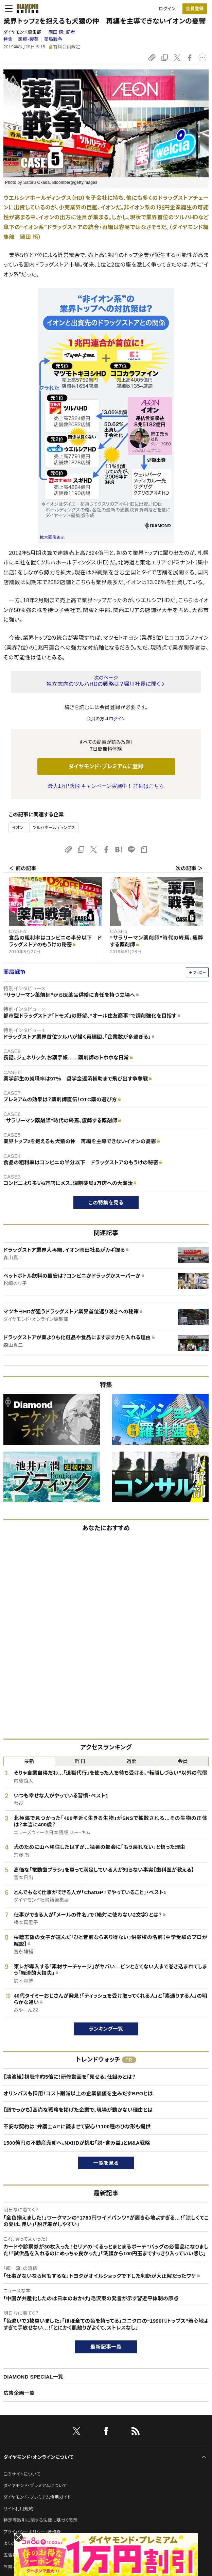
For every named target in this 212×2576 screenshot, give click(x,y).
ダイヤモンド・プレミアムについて (35, 2485)
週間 (131, 1761)
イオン (17, 827)
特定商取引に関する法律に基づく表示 (40, 2520)
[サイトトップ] (25, 8)
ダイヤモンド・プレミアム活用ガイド (37, 2497)
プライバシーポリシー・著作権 (32, 2531)
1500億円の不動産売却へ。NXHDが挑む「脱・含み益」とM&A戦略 (76, 2143)
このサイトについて (21, 2474)
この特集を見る (106, 1202)
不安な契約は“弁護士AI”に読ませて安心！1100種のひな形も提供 (77, 2126)
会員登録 (195, 8)
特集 (8, 39)
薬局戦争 (53, 39)
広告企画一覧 (19, 2393)
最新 (29, 1761)
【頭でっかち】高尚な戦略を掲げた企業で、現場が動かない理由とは (78, 2110)
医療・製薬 (28, 39)
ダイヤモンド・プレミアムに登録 (105, 766)
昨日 (80, 1761)
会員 (183, 1761)
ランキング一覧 (106, 2029)
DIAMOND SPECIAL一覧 (33, 2377)
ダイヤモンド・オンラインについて (38, 2457)
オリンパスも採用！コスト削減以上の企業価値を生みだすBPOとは (78, 2093)
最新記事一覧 (106, 2347)
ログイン (167, 8)
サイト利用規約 (18, 2508)
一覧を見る (106, 2163)
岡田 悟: (61, 32)
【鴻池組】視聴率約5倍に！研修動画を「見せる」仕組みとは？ (69, 2077)
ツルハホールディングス (54, 827)
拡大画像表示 (52, 537)
